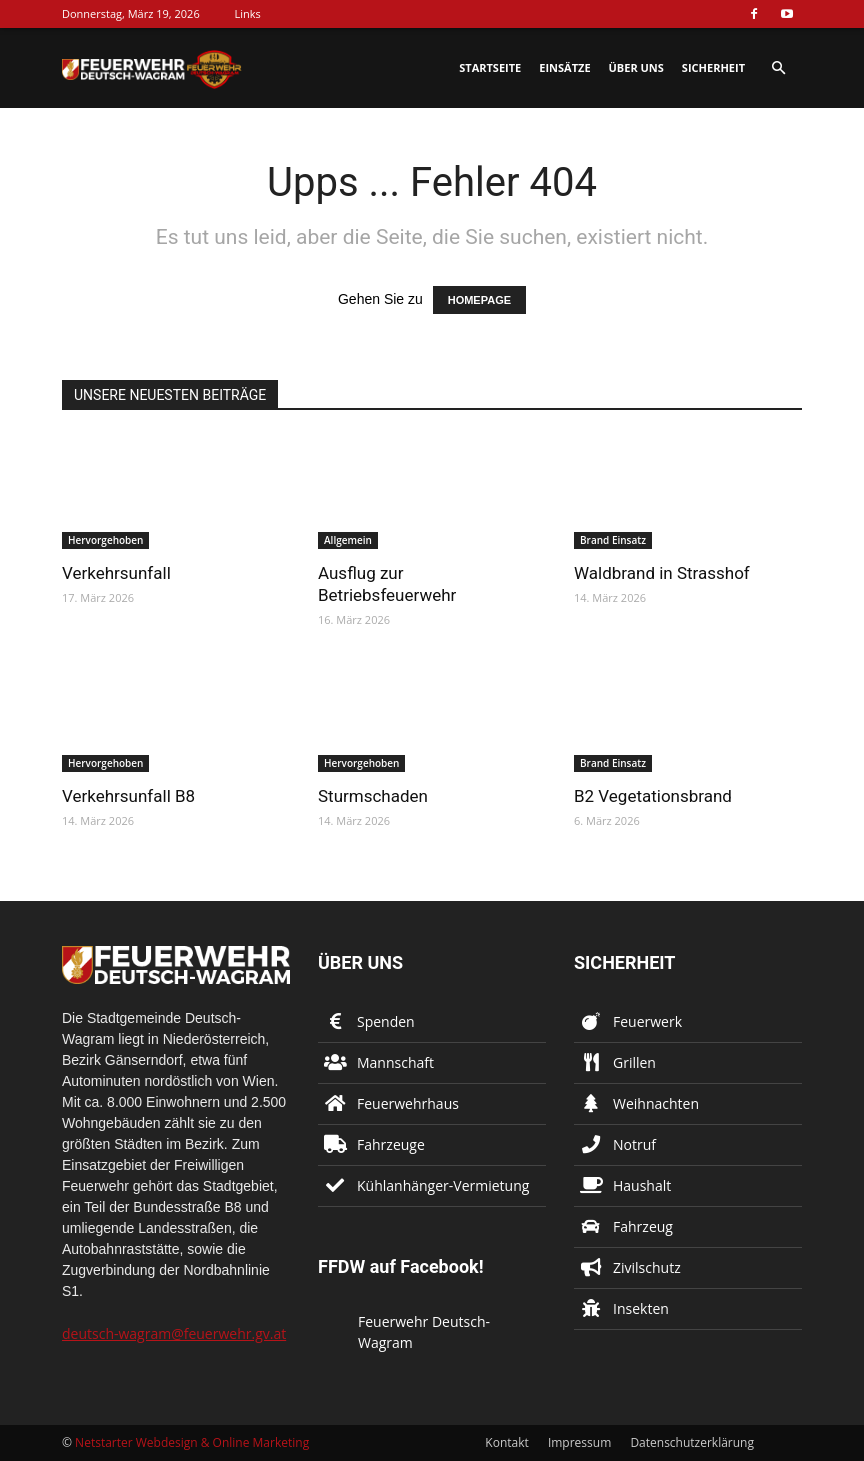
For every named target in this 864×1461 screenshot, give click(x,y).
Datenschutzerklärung (692, 1442)
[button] (778, 68)
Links (248, 13)
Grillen (634, 1062)
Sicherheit (713, 67)
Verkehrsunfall (116, 573)
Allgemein (348, 540)
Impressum (579, 1442)
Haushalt (642, 1185)
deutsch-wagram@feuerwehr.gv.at (174, 1333)
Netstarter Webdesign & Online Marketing (192, 1442)
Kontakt (506, 1442)
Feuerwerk (647, 1021)
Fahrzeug (643, 1226)
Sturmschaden (373, 796)
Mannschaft (395, 1062)
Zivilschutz (647, 1267)
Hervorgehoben (105, 540)
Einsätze (564, 67)
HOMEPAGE (479, 300)
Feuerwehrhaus (408, 1103)
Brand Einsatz (613, 540)
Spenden (386, 1021)
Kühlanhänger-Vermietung (443, 1185)
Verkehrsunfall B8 (128, 796)
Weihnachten (656, 1103)
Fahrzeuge (391, 1144)
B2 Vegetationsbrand (653, 796)
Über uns (636, 67)
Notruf (634, 1144)
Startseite (490, 67)
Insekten (641, 1308)
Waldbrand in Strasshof (662, 573)
